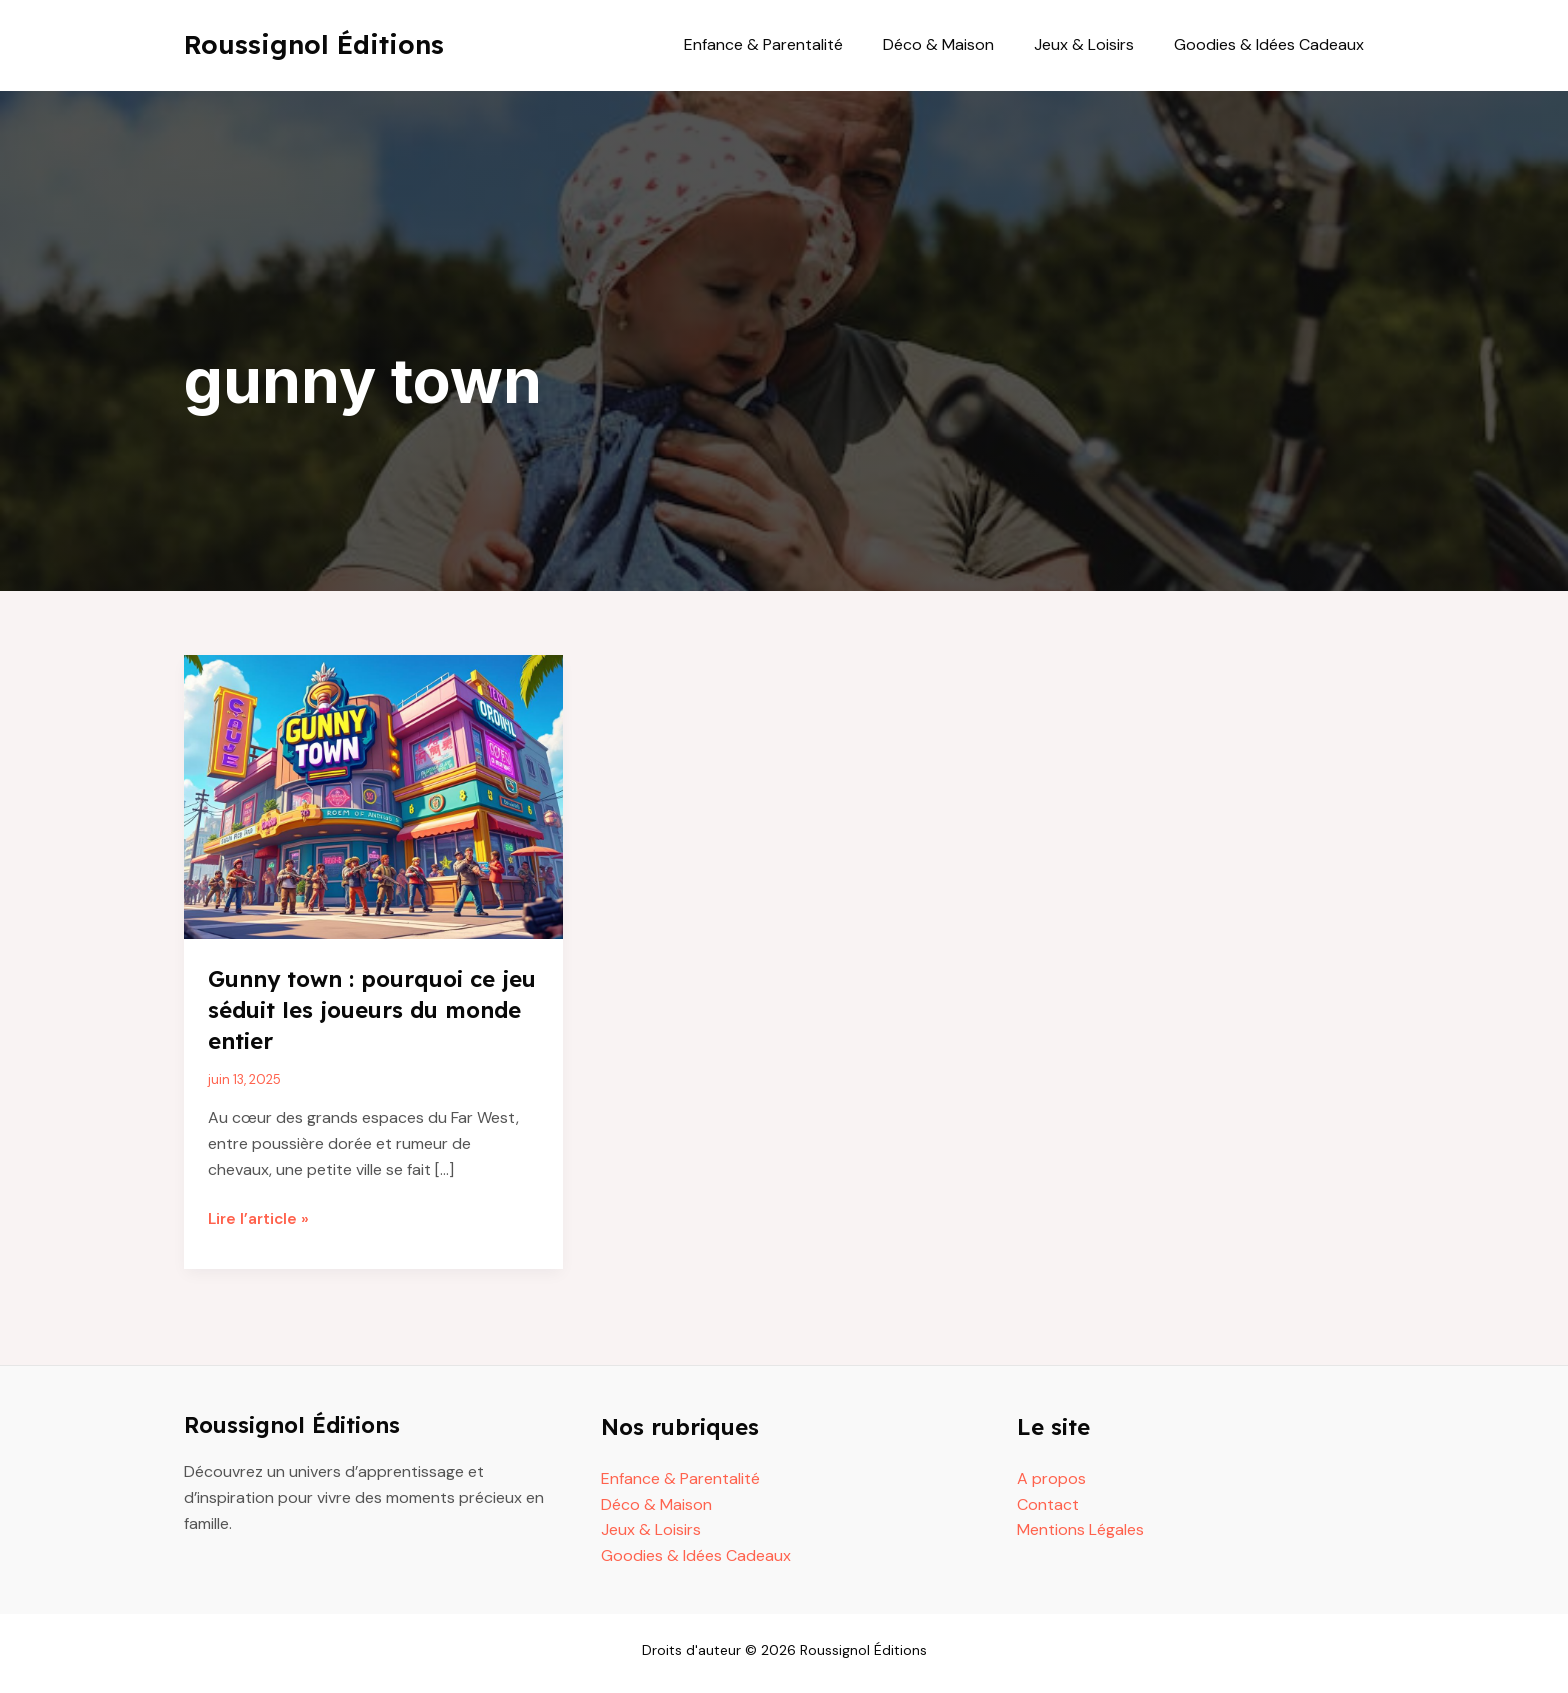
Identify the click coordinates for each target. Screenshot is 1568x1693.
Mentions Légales (1080, 1529)
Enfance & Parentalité (791, 44)
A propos (1051, 1478)
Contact (1048, 1503)
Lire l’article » (260, 1219)
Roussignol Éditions (314, 44)
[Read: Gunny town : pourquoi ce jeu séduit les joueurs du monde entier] (373, 795)
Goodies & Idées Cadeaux (1273, 44)
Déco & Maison (958, 44)
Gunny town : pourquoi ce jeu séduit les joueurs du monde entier (363, 1009)
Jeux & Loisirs (1096, 44)
